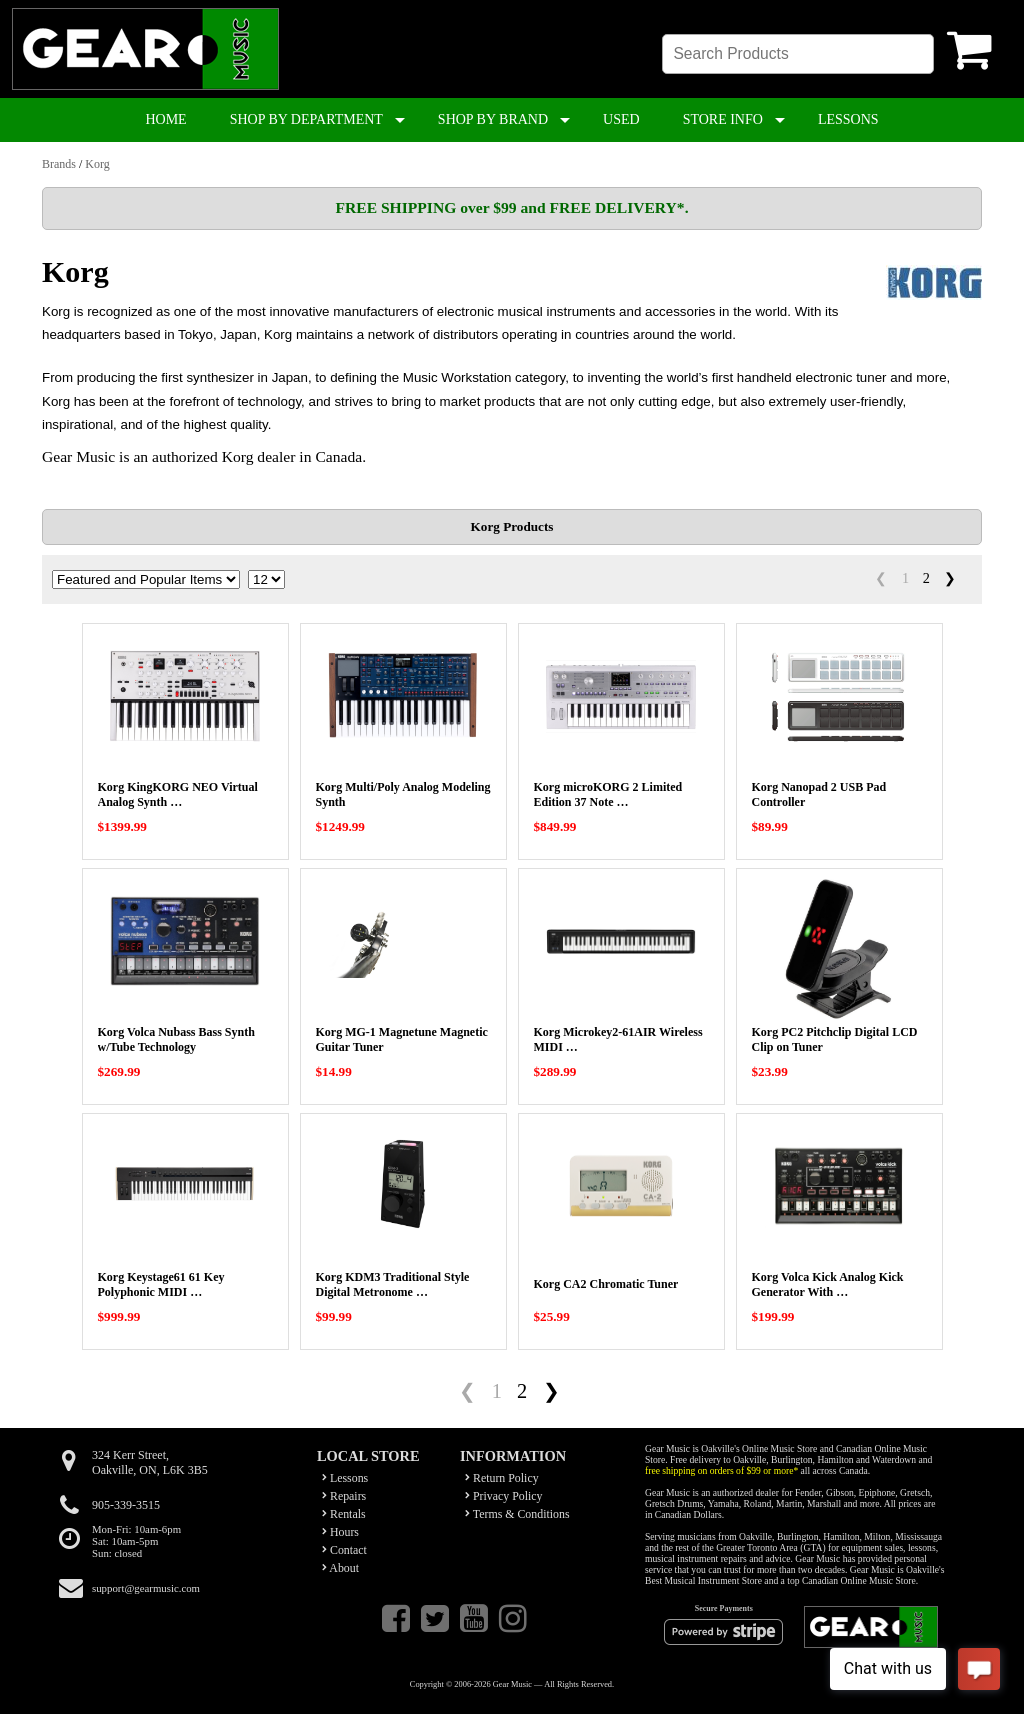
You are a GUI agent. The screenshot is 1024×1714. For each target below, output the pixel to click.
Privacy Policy (504, 1496)
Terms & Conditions (517, 1514)
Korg (97, 164)
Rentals (344, 1514)
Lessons (345, 1478)
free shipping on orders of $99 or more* (721, 1470)
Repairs (344, 1496)
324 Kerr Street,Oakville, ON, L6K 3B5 (150, 1462)
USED (621, 119)
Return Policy (502, 1478)
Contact (344, 1550)
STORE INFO (723, 119)
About (340, 1568)
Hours (340, 1532)
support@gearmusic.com (146, 1588)
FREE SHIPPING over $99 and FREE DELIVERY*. (511, 207)
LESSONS (848, 119)
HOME (165, 119)
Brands (59, 164)
